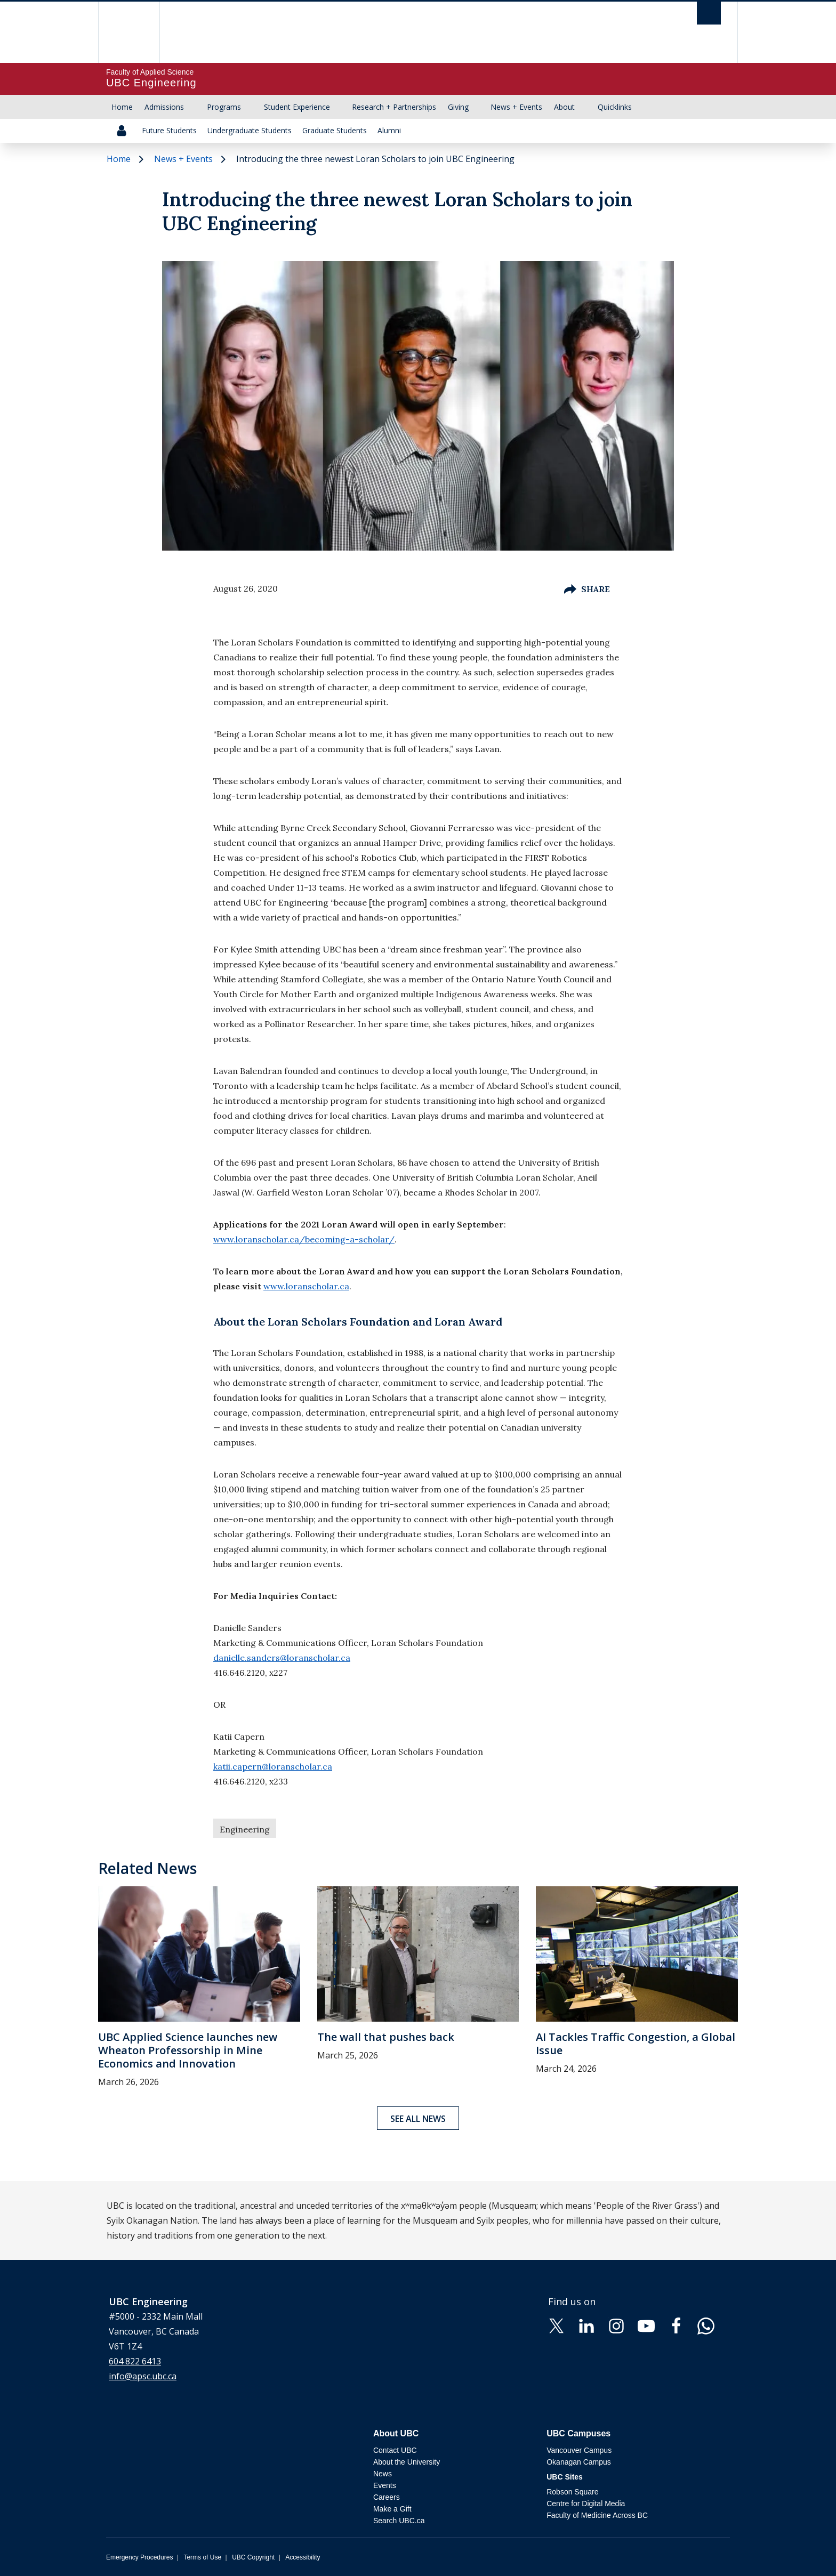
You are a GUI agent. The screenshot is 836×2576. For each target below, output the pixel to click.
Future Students (169, 130)
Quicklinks (615, 107)
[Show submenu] (194, 107)
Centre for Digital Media (585, 2503)
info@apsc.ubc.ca (142, 2376)
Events (384, 2485)
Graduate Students (334, 130)
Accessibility (302, 2557)
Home (122, 107)
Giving (458, 107)
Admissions (164, 107)
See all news (418, 2119)
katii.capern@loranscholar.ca (272, 1766)
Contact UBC (395, 2450)
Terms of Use (202, 2557)
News (382, 2473)
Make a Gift (392, 2509)
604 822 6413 (135, 2361)
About (564, 107)
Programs (224, 107)
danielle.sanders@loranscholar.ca (281, 1657)
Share (587, 589)
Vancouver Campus (579, 2450)
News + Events (516, 107)
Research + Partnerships (394, 107)
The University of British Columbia (128, 32)
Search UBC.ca (398, 2520)
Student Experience (297, 107)
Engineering (245, 1829)
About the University (406, 2462)
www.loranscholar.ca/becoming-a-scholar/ (304, 1239)
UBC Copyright (253, 2557)
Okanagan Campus (578, 2462)
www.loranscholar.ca (306, 1286)
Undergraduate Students (249, 130)
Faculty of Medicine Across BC (597, 2515)
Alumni (389, 130)
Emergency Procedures (139, 2557)
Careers (386, 2497)
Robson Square (572, 2492)
